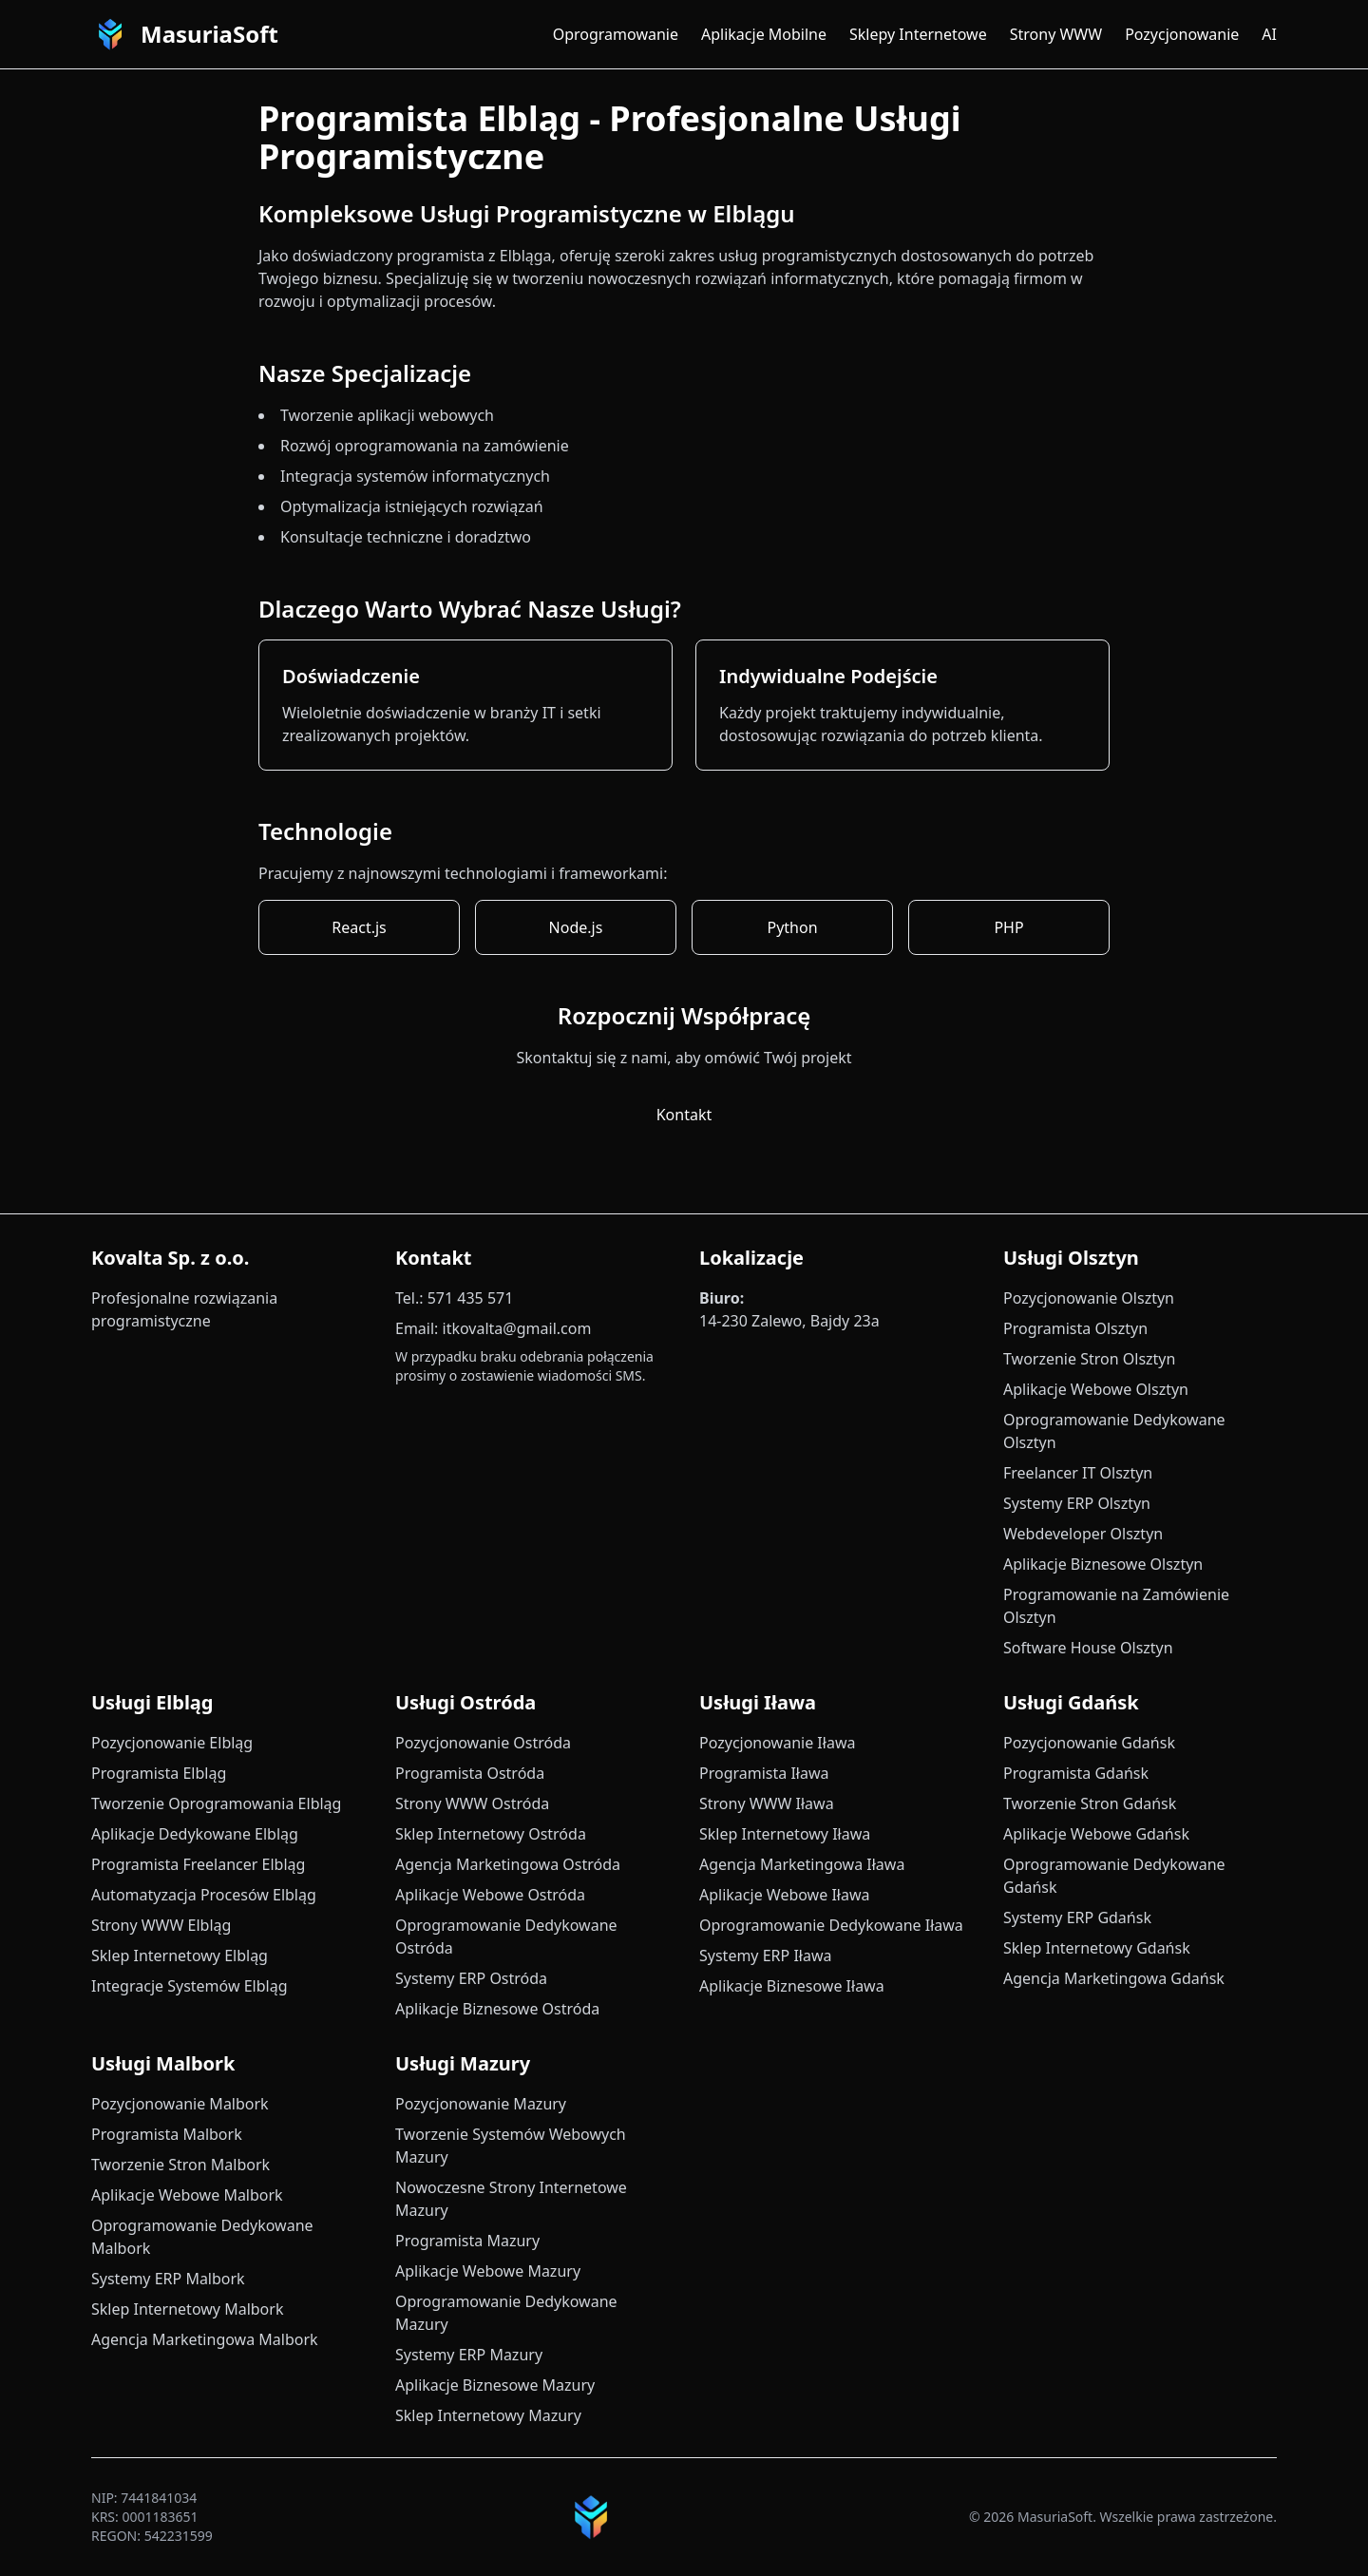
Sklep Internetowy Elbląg (179, 1955)
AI (1269, 34)
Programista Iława (764, 1773)
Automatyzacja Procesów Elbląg (203, 1894)
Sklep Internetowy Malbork (187, 2309)
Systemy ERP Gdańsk (1077, 1917)
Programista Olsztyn (1075, 1328)
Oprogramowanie (615, 34)
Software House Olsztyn (1088, 1647)
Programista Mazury (467, 2240)
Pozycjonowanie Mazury (480, 2103)
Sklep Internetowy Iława (784, 1833)
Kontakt (684, 1114)
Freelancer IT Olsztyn (1077, 1472)
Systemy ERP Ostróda (471, 1978)
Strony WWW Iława (766, 1803)
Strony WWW (1056, 34)
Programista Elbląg (158, 1773)
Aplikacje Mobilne (763, 34)
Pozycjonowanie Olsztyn (1088, 1298)
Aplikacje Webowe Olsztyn (1095, 1389)
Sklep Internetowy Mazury (488, 2415)
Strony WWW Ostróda (472, 1803)
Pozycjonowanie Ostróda (483, 1742)
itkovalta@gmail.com (517, 1328)
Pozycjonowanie (1182, 34)
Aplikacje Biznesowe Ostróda (497, 2008)
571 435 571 (471, 1298)
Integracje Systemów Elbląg (189, 1985)
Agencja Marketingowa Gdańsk (1114, 1978)
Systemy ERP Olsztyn (1076, 1503)
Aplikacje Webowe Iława (784, 1894)
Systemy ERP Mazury (468, 2354)
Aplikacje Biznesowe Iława (791, 1985)
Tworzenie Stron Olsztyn (1089, 1358)
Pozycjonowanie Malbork (180, 2103)
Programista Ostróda (469, 1773)
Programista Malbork (166, 2134)
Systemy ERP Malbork (168, 2278)
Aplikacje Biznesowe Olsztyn (1103, 1564)
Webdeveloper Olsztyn (1083, 1533)
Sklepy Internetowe (918, 34)
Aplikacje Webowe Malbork (187, 2195)
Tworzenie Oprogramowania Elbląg (216, 1803)
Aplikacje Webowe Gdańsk (1096, 1833)
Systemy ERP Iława (765, 1955)
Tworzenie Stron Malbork (180, 2164)
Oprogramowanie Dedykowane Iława (831, 1925)
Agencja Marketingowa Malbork (204, 2339)
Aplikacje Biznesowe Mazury (495, 2385)
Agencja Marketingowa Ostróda (507, 1864)
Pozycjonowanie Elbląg (172, 1742)
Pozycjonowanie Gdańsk (1089, 1742)
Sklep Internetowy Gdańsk (1096, 1947)
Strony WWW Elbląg (161, 1925)
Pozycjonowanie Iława (777, 1742)
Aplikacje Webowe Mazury (487, 2271)
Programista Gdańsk (1076, 1773)
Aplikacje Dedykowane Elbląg (194, 1833)
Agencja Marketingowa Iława (801, 1864)
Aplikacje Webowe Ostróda (490, 1894)
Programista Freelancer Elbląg (198, 1864)
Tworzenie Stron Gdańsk (1089, 1803)
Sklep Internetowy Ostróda (490, 1833)
